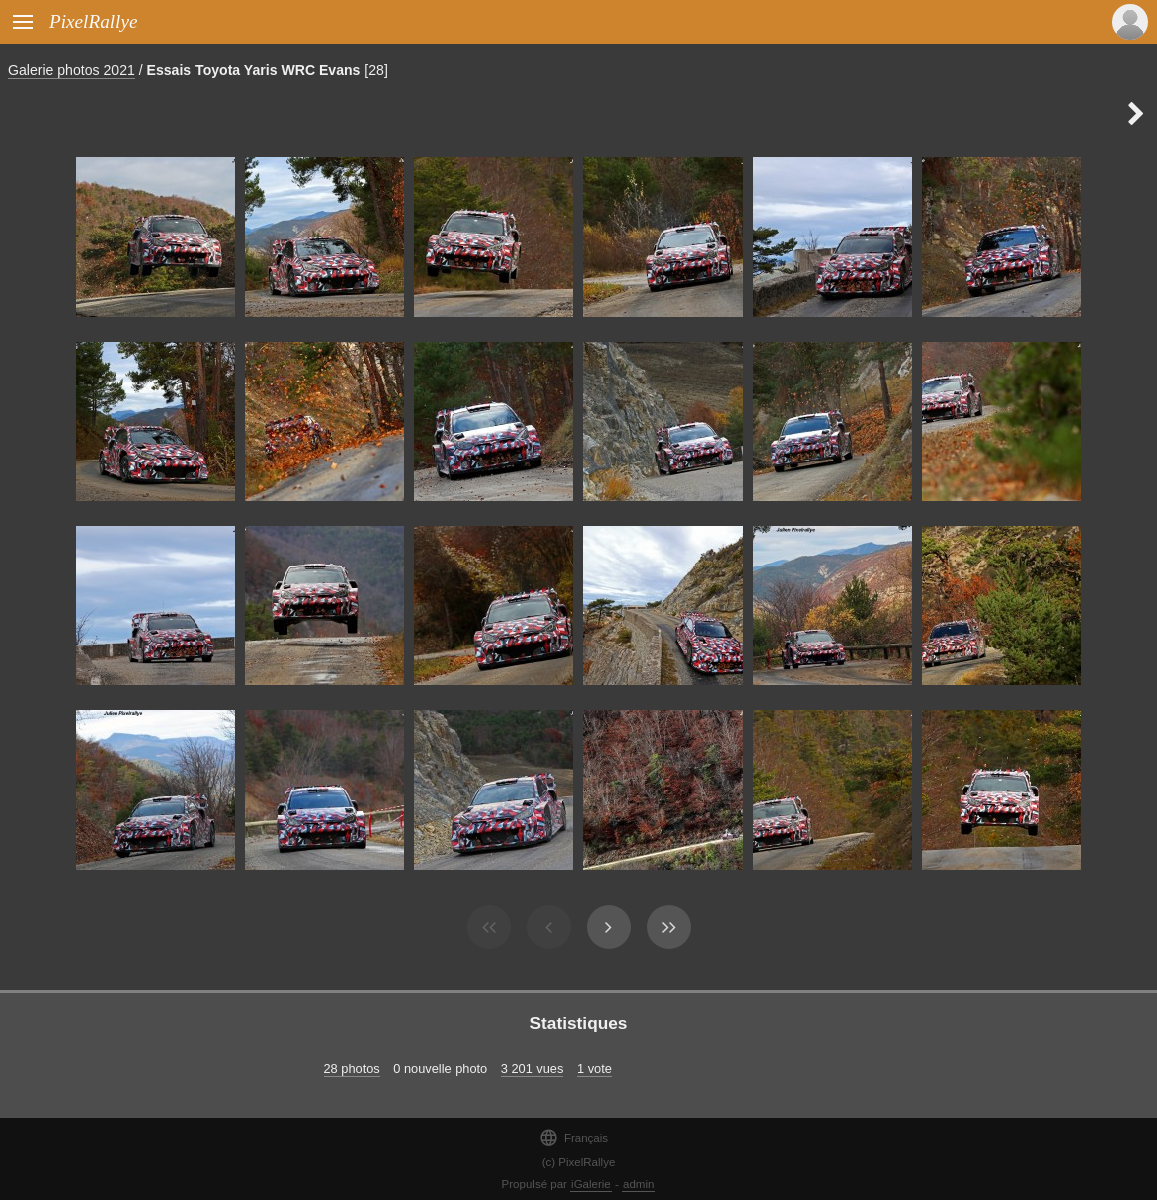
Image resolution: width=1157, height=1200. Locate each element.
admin (638, 1184)
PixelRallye (93, 21)
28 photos (352, 1068)
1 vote (594, 1068)
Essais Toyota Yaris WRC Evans (254, 70)
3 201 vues (532, 1068)
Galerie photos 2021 (71, 70)
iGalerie (591, 1184)
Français (573, 1137)
